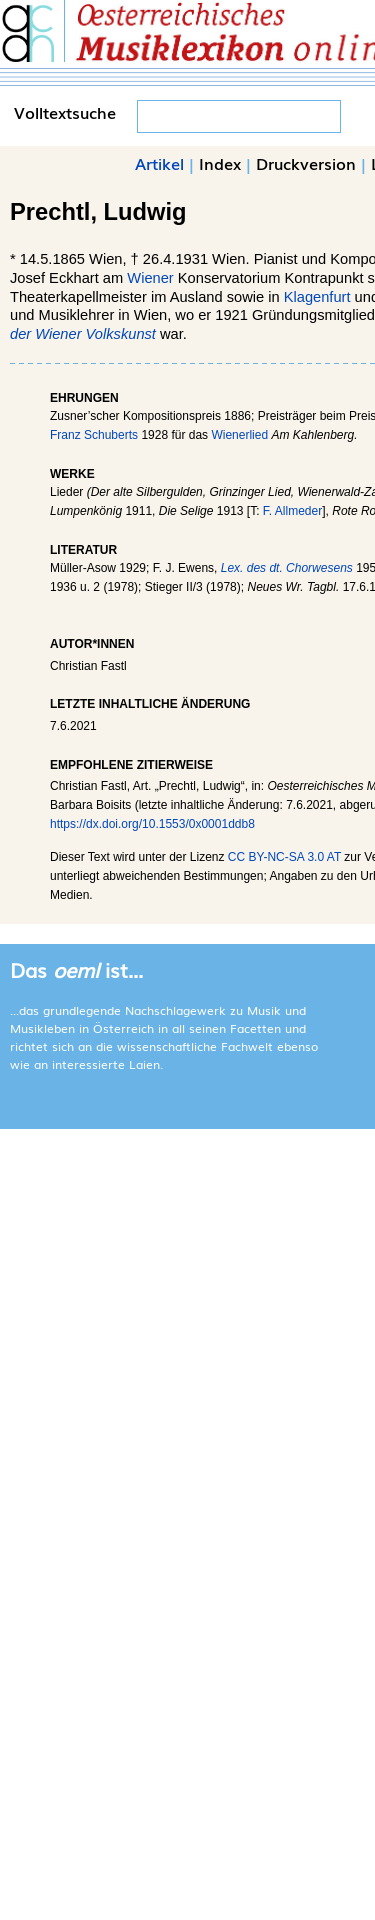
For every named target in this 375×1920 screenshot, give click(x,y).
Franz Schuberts (94, 435)
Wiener (150, 278)
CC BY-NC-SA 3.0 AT (284, 857)
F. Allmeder (292, 511)
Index (220, 163)
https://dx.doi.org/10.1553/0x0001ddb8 (152, 824)
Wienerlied (239, 435)
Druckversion (306, 163)
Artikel (159, 163)
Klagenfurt (317, 297)
